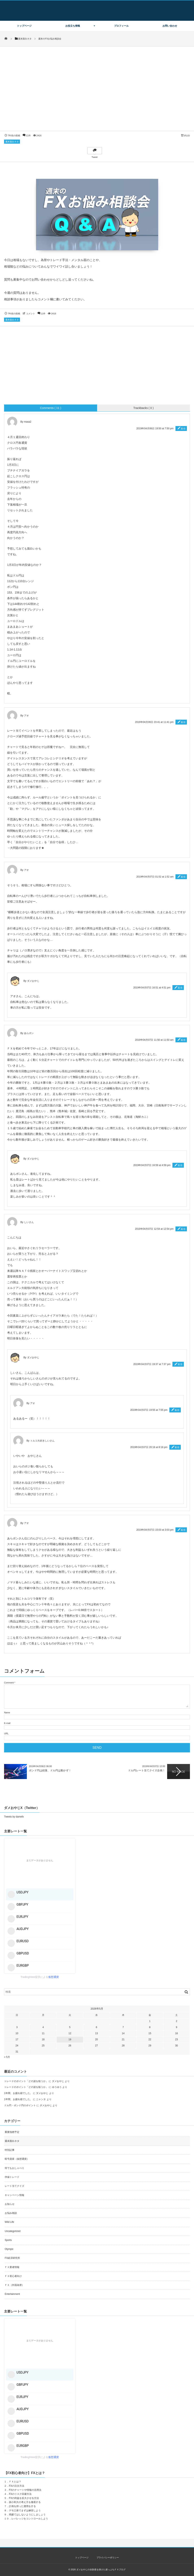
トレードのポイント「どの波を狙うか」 (26, 2081)
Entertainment (12, 2294)
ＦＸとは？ (15, 2481)
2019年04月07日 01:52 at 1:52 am (155, 876)
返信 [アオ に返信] (183, 722)
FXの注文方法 (16, 2485)
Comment (9, 1682)
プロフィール (121, 25)
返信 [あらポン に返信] (183, 1040)
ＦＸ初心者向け (13, 2276)
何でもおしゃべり (14, 2168)
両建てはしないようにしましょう (27, 2514)
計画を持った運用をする (22, 2506)
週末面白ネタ (12, 141)
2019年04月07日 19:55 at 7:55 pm (149, 1410)
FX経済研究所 (12, 2258)
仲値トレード (12, 2177)
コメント (30, 313)
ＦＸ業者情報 (12, 2267)
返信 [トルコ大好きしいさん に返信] (177, 1447)
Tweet (95, 157)
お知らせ (9, 2204)
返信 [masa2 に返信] (183, 428)
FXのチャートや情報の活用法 (25, 2490)
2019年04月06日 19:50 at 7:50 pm (155, 428)
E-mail (7, 1723)
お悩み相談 (11, 2213)
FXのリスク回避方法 (20, 2494)
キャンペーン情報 (14, 2195)
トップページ (24, 25)
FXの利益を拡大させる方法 (24, 2498)
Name (7, 1712)
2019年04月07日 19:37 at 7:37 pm (152, 1364)
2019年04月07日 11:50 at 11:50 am (154, 1039)
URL (6, 1733)
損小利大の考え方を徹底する (25, 2502)
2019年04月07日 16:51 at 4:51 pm (152, 987)
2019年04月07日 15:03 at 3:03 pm (155, 1529)
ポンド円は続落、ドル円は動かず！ (50, 1770)
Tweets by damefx (14, 1816)
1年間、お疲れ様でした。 (18, 2093)
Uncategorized (12, 2231)
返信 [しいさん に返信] (183, 1229)
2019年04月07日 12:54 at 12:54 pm (154, 1228)
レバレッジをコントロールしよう (29, 2518)
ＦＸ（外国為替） (14, 2285)
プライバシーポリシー (107, 2557)
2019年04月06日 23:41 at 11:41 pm (154, 722)
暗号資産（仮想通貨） (17, 2158)
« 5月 (7, 2057)
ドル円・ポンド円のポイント (20, 2105)
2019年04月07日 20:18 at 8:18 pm (149, 1447)
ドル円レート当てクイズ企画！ (146, 1770)
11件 (28, 135)
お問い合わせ (169, 25)
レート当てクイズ (14, 2186)
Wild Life (9, 2222)
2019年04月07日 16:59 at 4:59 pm (152, 1165)
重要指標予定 (12, 2132)
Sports (8, 2240)
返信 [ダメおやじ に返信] (180, 987)
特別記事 (9, 2150)
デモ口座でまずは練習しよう (25, 2510)
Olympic (9, 2249)
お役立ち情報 (72, 25)
